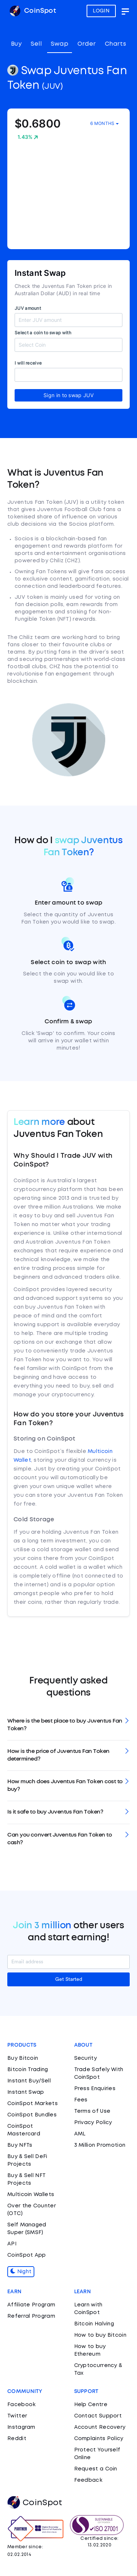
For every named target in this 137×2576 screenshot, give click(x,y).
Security (85, 2058)
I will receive (28, 363)
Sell (36, 44)
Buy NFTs (19, 2145)
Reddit (16, 2438)
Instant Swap (25, 2092)
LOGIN (101, 11)
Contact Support (98, 2416)
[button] (68, 1725)
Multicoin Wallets (30, 2194)
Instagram (21, 2427)
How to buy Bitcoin (100, 2335)
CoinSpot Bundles (32, 2115)
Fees (81, 2100)
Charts (115, 44)
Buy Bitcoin (22, 2058)
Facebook (21, 2404)
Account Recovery (100, 2427)
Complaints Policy (98, 2438)
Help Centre (90, 2404)
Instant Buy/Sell (29, 2081)
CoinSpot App (26, 2255)
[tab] (68, 1725)
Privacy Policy (93, 2122)
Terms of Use (92, 2111)
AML (80, 2134)
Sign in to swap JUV (68, 395)
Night (20, 2271)
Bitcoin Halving (94, 2324)
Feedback (88, 2480)
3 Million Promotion (100, 2145)
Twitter (17, 2416)
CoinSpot (32, 10)
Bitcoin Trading (27, 2069)
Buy (16, 44)
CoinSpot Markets (32, 2103)
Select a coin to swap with (43, 332)
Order (86, 44)
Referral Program (31, 2316)
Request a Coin (95, 2469)
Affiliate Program (31, 2305)
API (11, 2244)
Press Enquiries (95, 2088)
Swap (59, 44)
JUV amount (28, 308)
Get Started (68, 1979)
